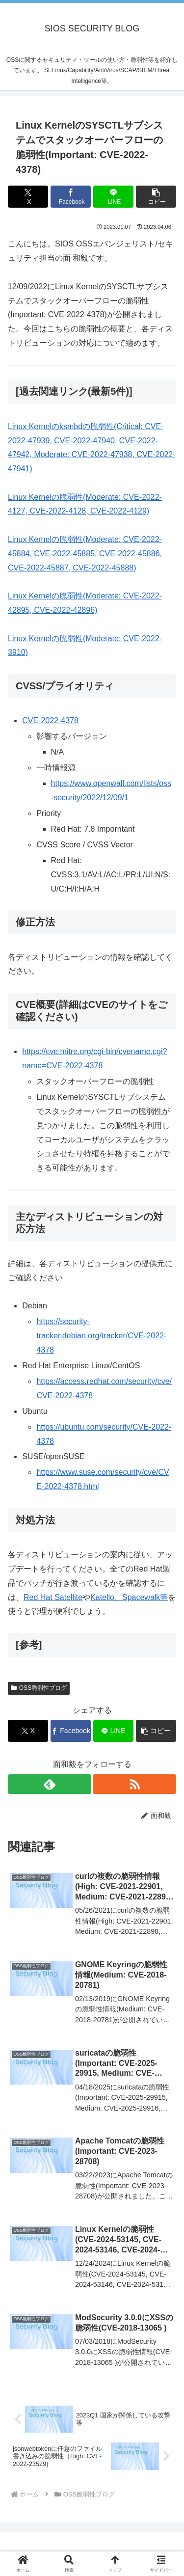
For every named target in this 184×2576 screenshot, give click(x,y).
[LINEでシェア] (113, 197)
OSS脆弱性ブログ (39, 1687)
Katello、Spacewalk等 (129, 1597)
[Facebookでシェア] (71, 197)
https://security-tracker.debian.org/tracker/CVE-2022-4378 (101, 1335)
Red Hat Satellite (53, 1597)
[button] (156, 197)
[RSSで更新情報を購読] (134, 1784)
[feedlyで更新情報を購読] (49, 1784)
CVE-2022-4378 (50, 720)
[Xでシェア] (28, 197)
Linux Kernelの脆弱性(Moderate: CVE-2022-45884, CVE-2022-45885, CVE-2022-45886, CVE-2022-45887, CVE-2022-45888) (85, 553)
